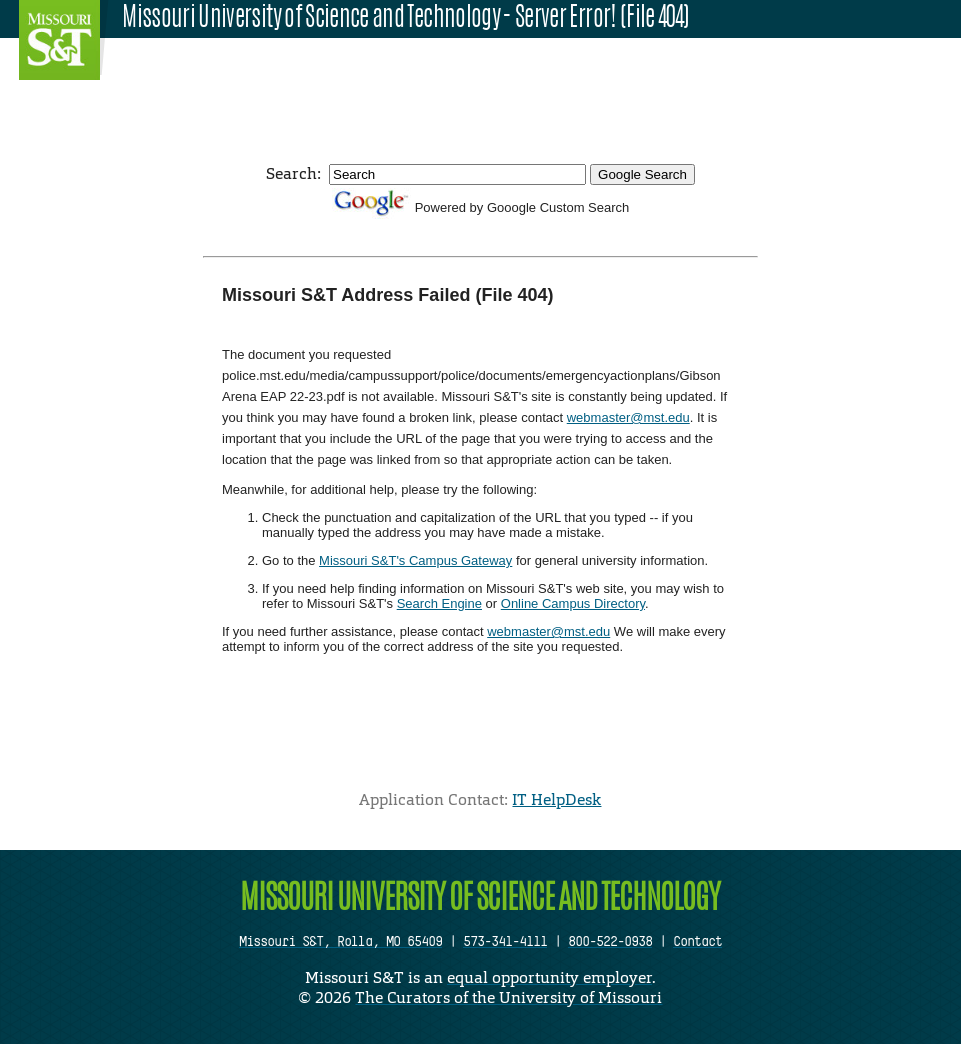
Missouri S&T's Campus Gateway (415, 560)
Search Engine (439, 603)
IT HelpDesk (556, 799)
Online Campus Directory (573, 603)
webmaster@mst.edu (628, 417)
